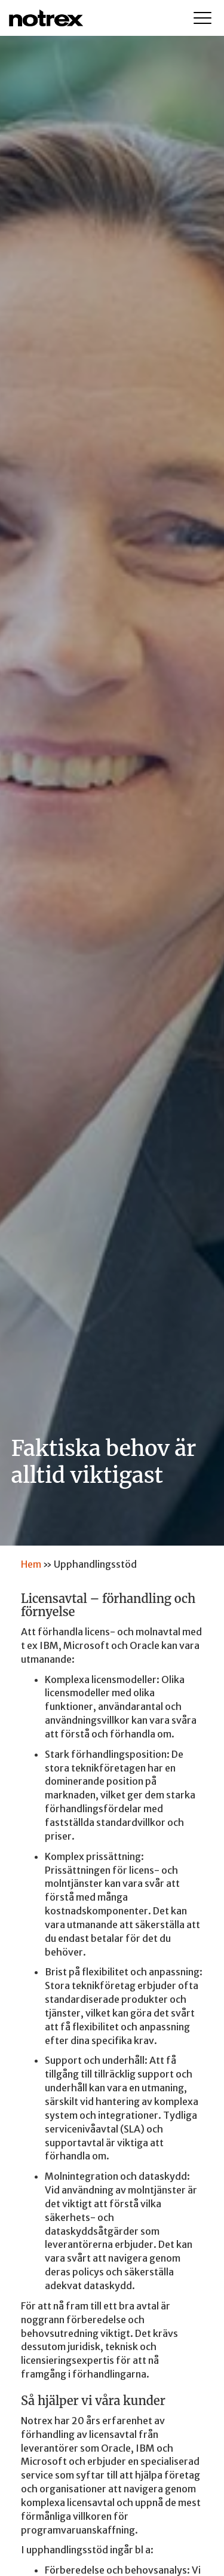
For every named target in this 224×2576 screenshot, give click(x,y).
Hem (31, 1564)
